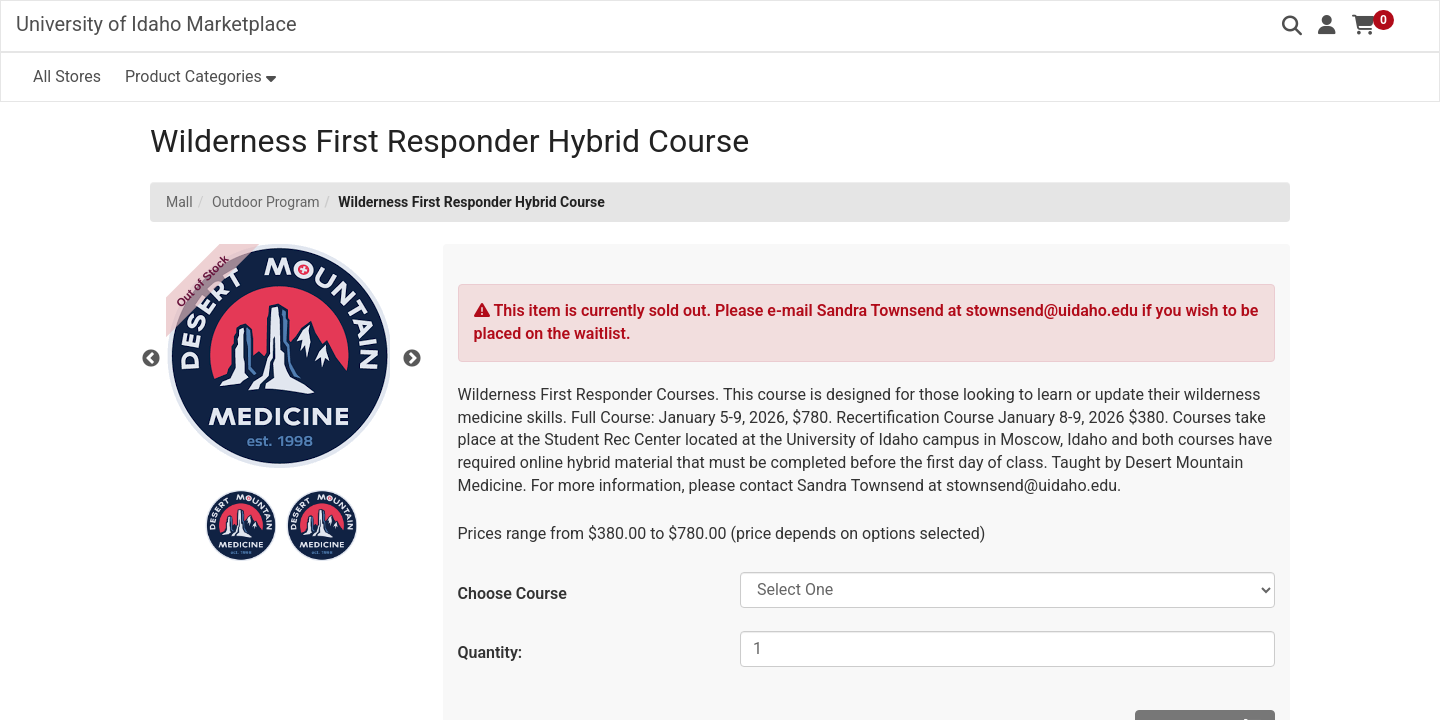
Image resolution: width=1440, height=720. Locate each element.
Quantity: (490, 652)
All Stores (67, 76)
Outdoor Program (266, 202)
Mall (179, 202)
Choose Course (512, 593)
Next (412, 359)
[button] (1327, 25)
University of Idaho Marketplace (156, 24)
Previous (151, 359)
